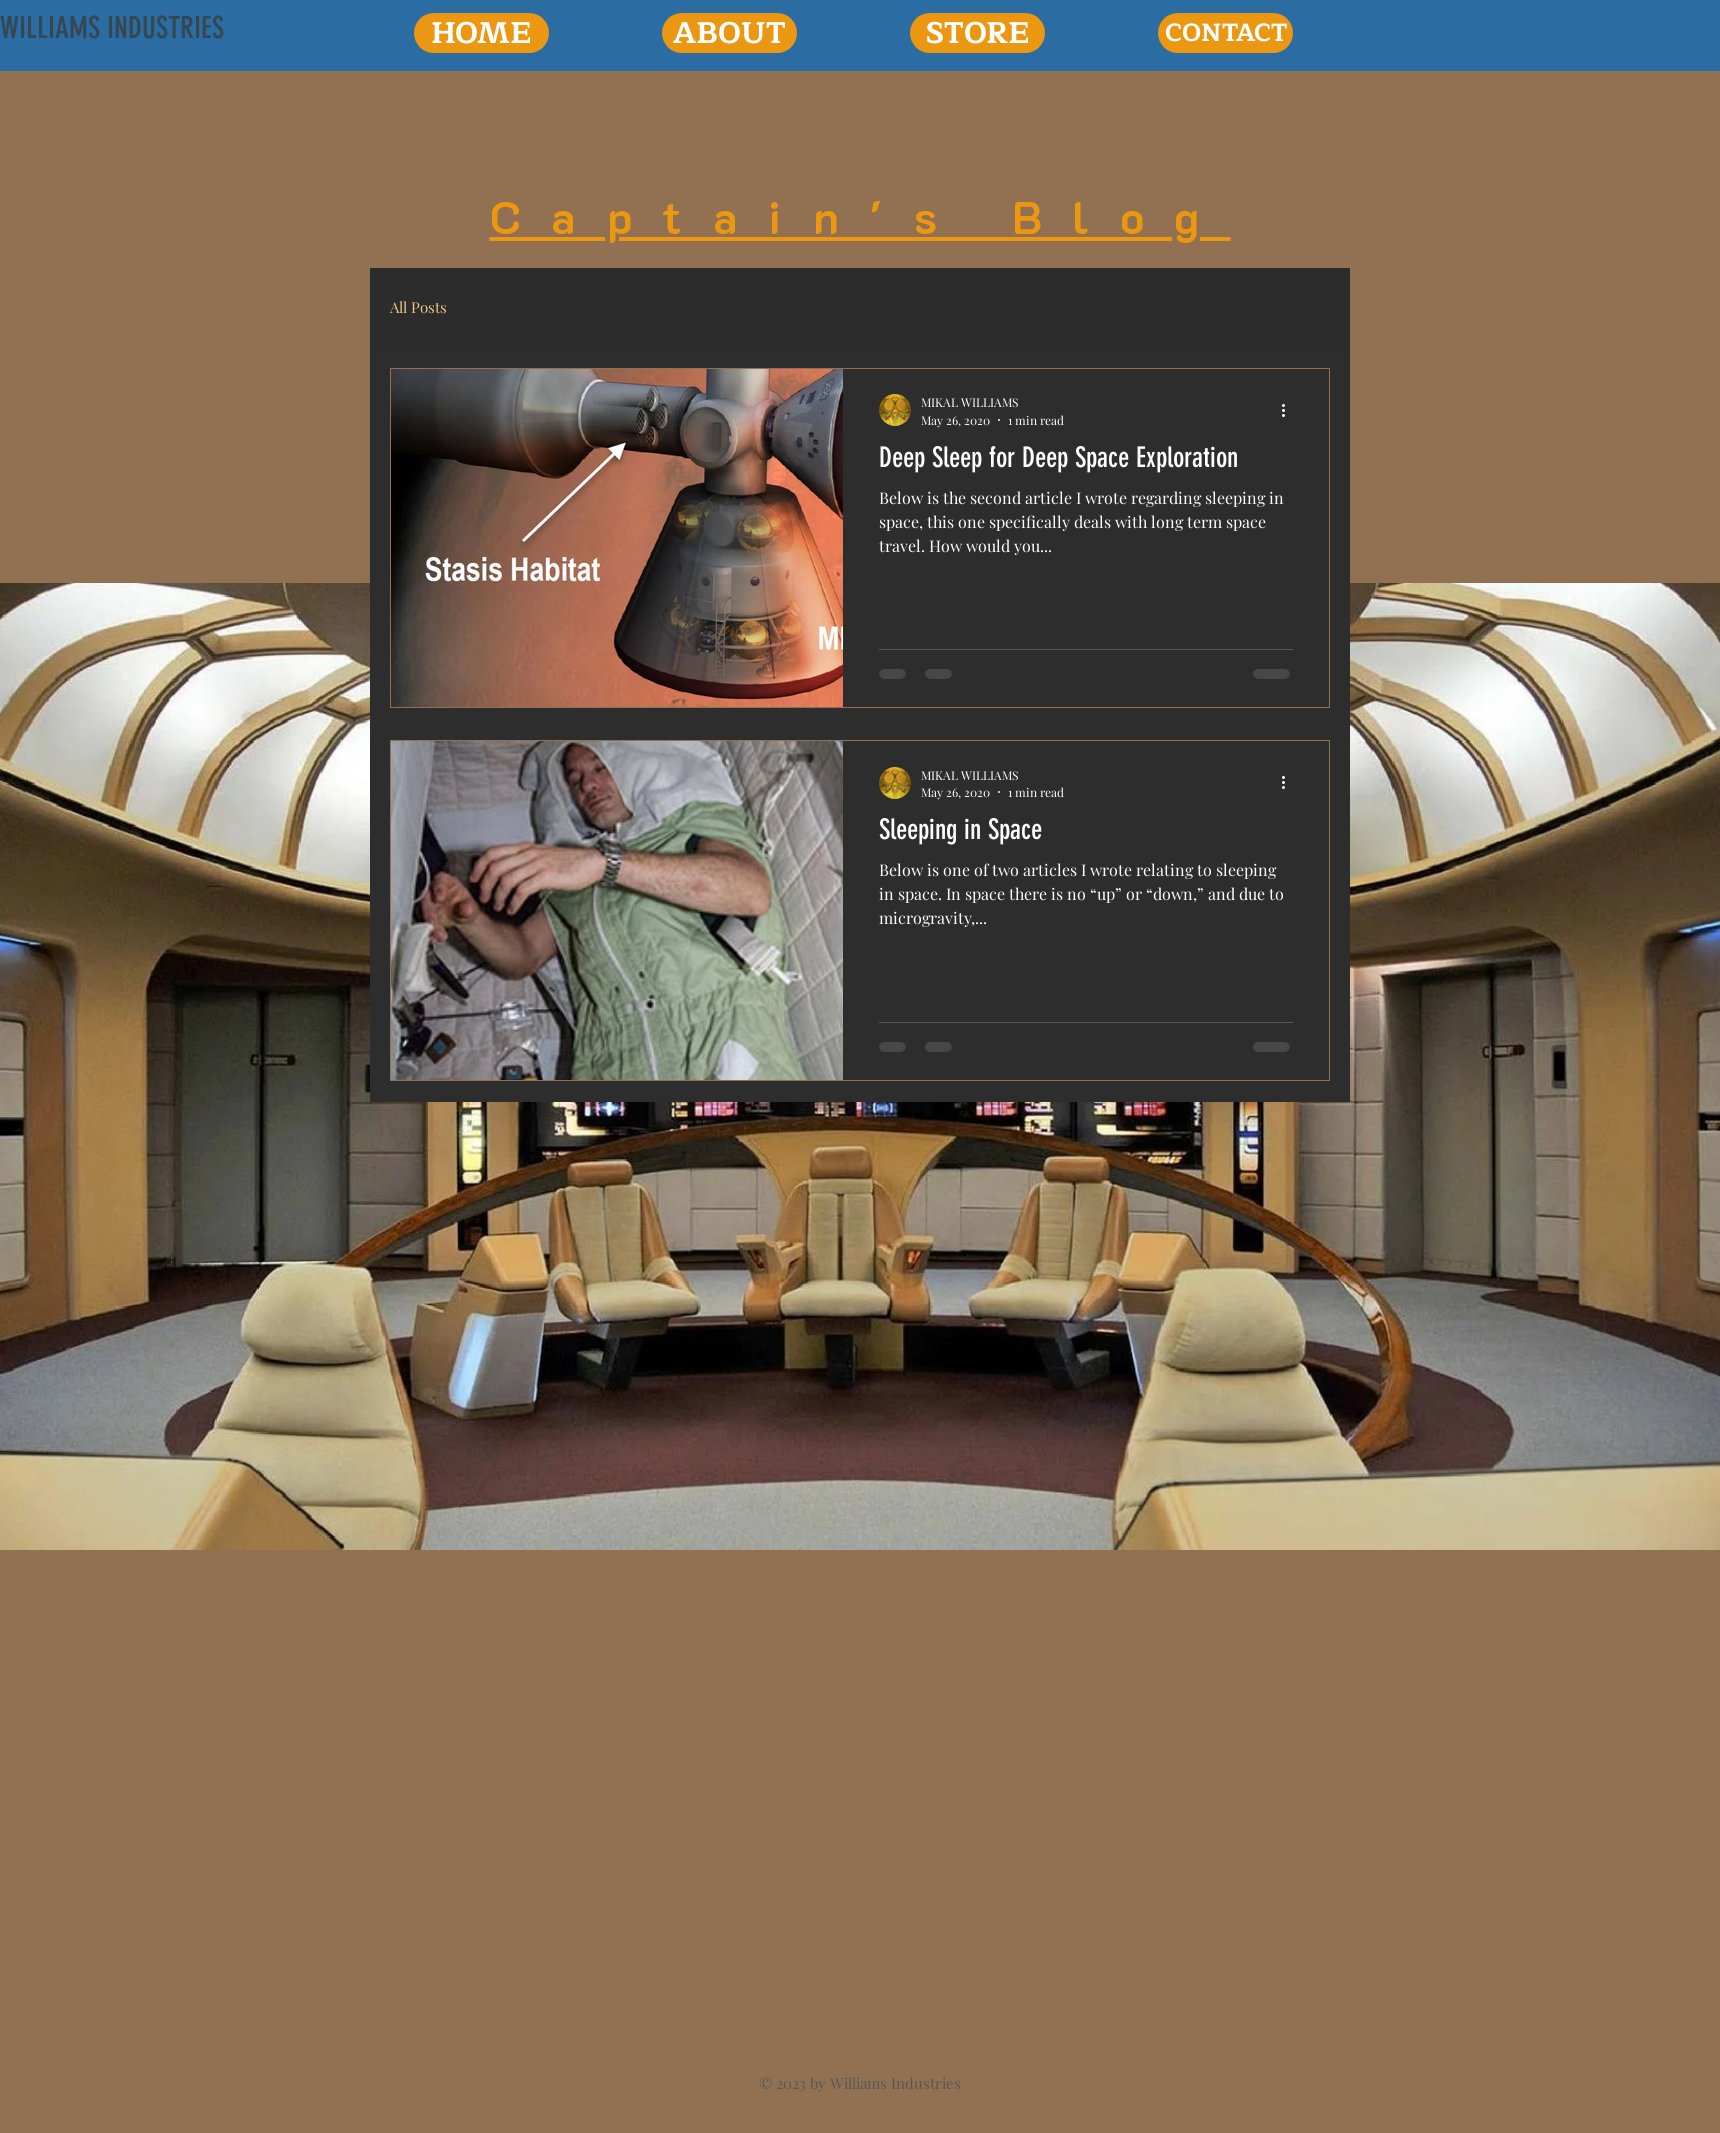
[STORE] (977, 33)
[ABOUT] (729, 33)
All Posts (418, 307)
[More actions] (1290, 410)
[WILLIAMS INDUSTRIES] (112, 27)
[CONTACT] (1225, 33)
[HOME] (481, 33)
